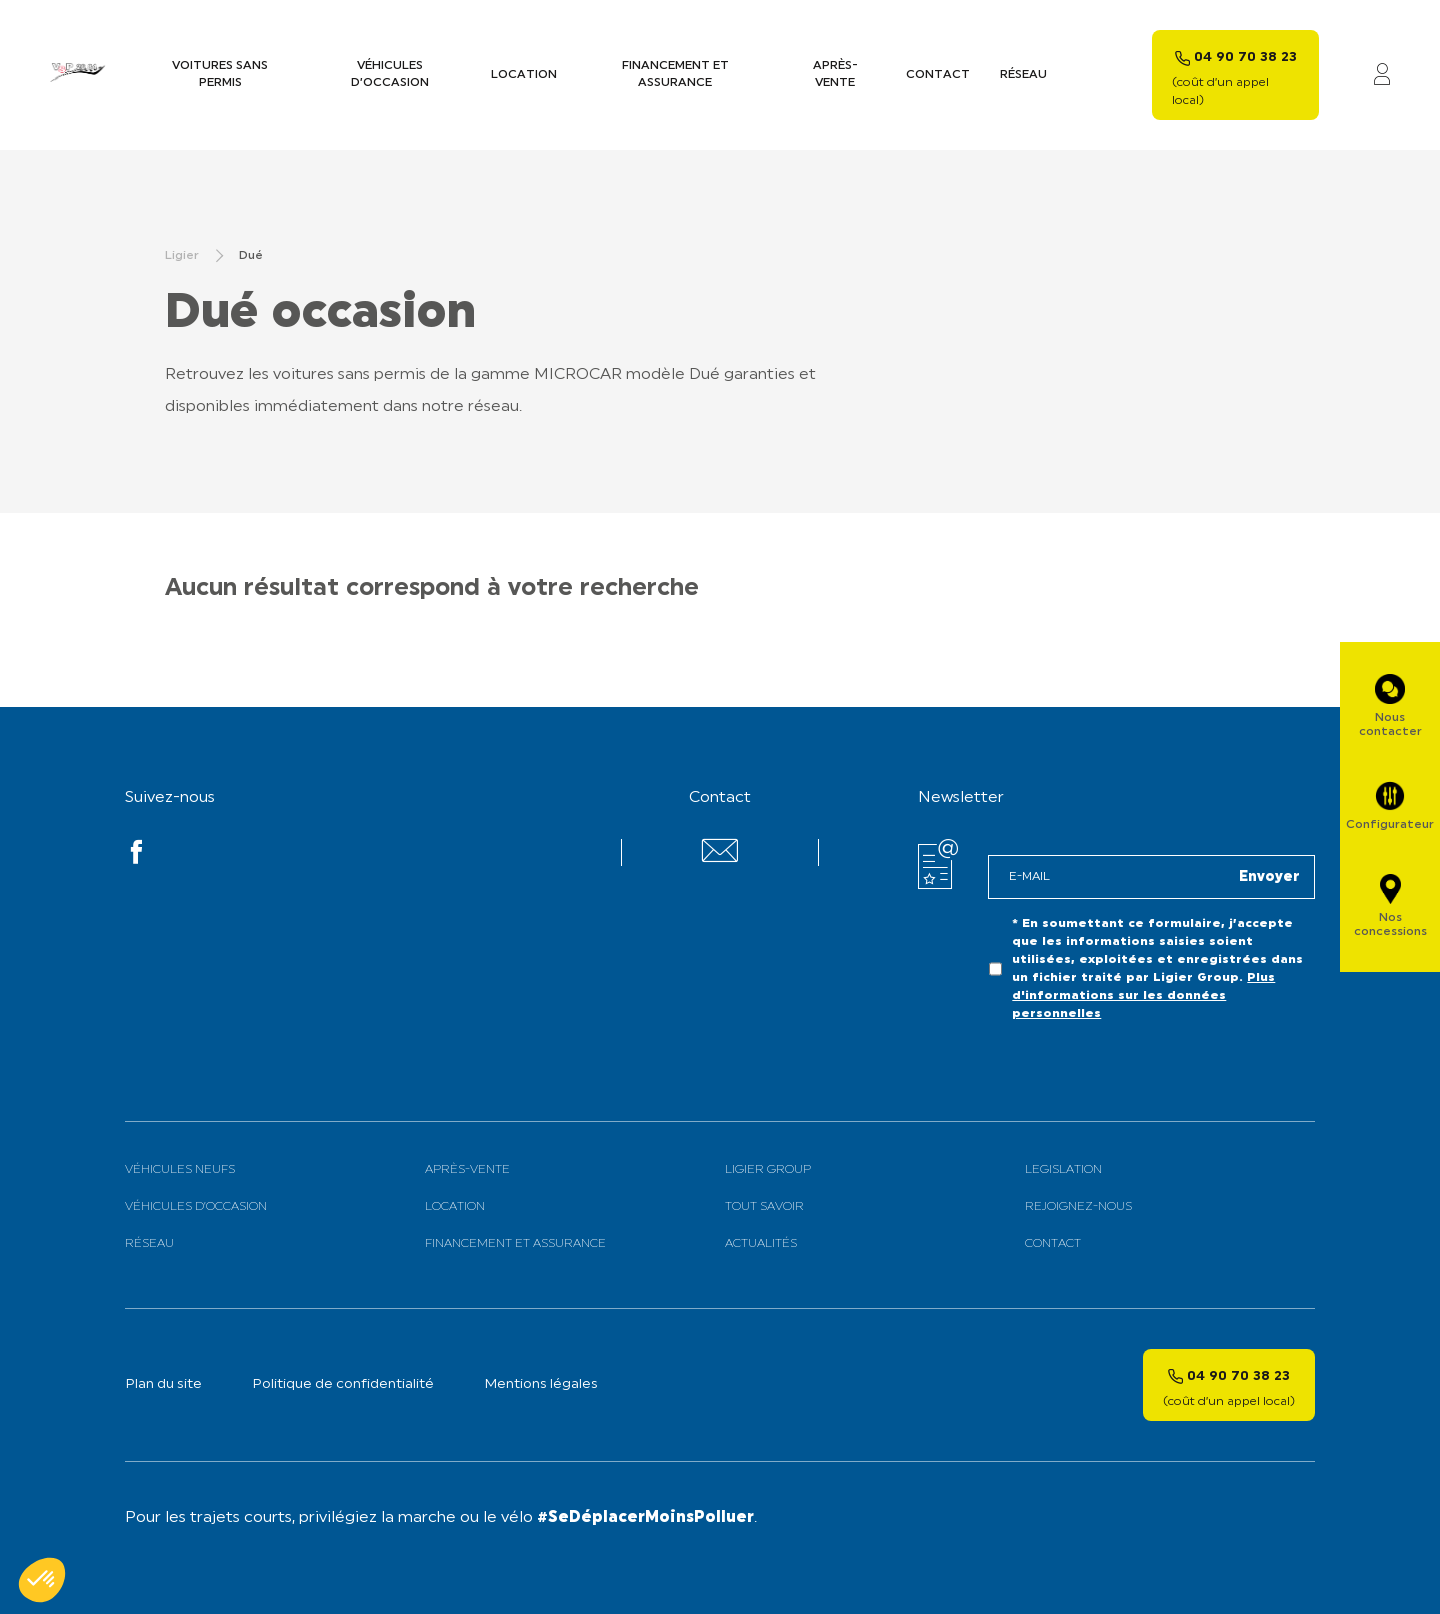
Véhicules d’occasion (390, 74)
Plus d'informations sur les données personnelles (1143, 996)
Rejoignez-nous (1078, 1207)
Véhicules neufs (180, 1170)
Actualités (761, 1244)
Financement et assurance (675, 74)
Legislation (1063, 1170)
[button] (42, 1580)
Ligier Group (768, 1170)
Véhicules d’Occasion (196, 1207)
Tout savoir (764, 1207)
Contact (938, 75)
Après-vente (835, 74)
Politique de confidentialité (343, 1384)
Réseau (1023, 75)
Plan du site (163, 1384)
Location (524, 75)
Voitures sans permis (220, 74)
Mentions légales (541, 1384)
